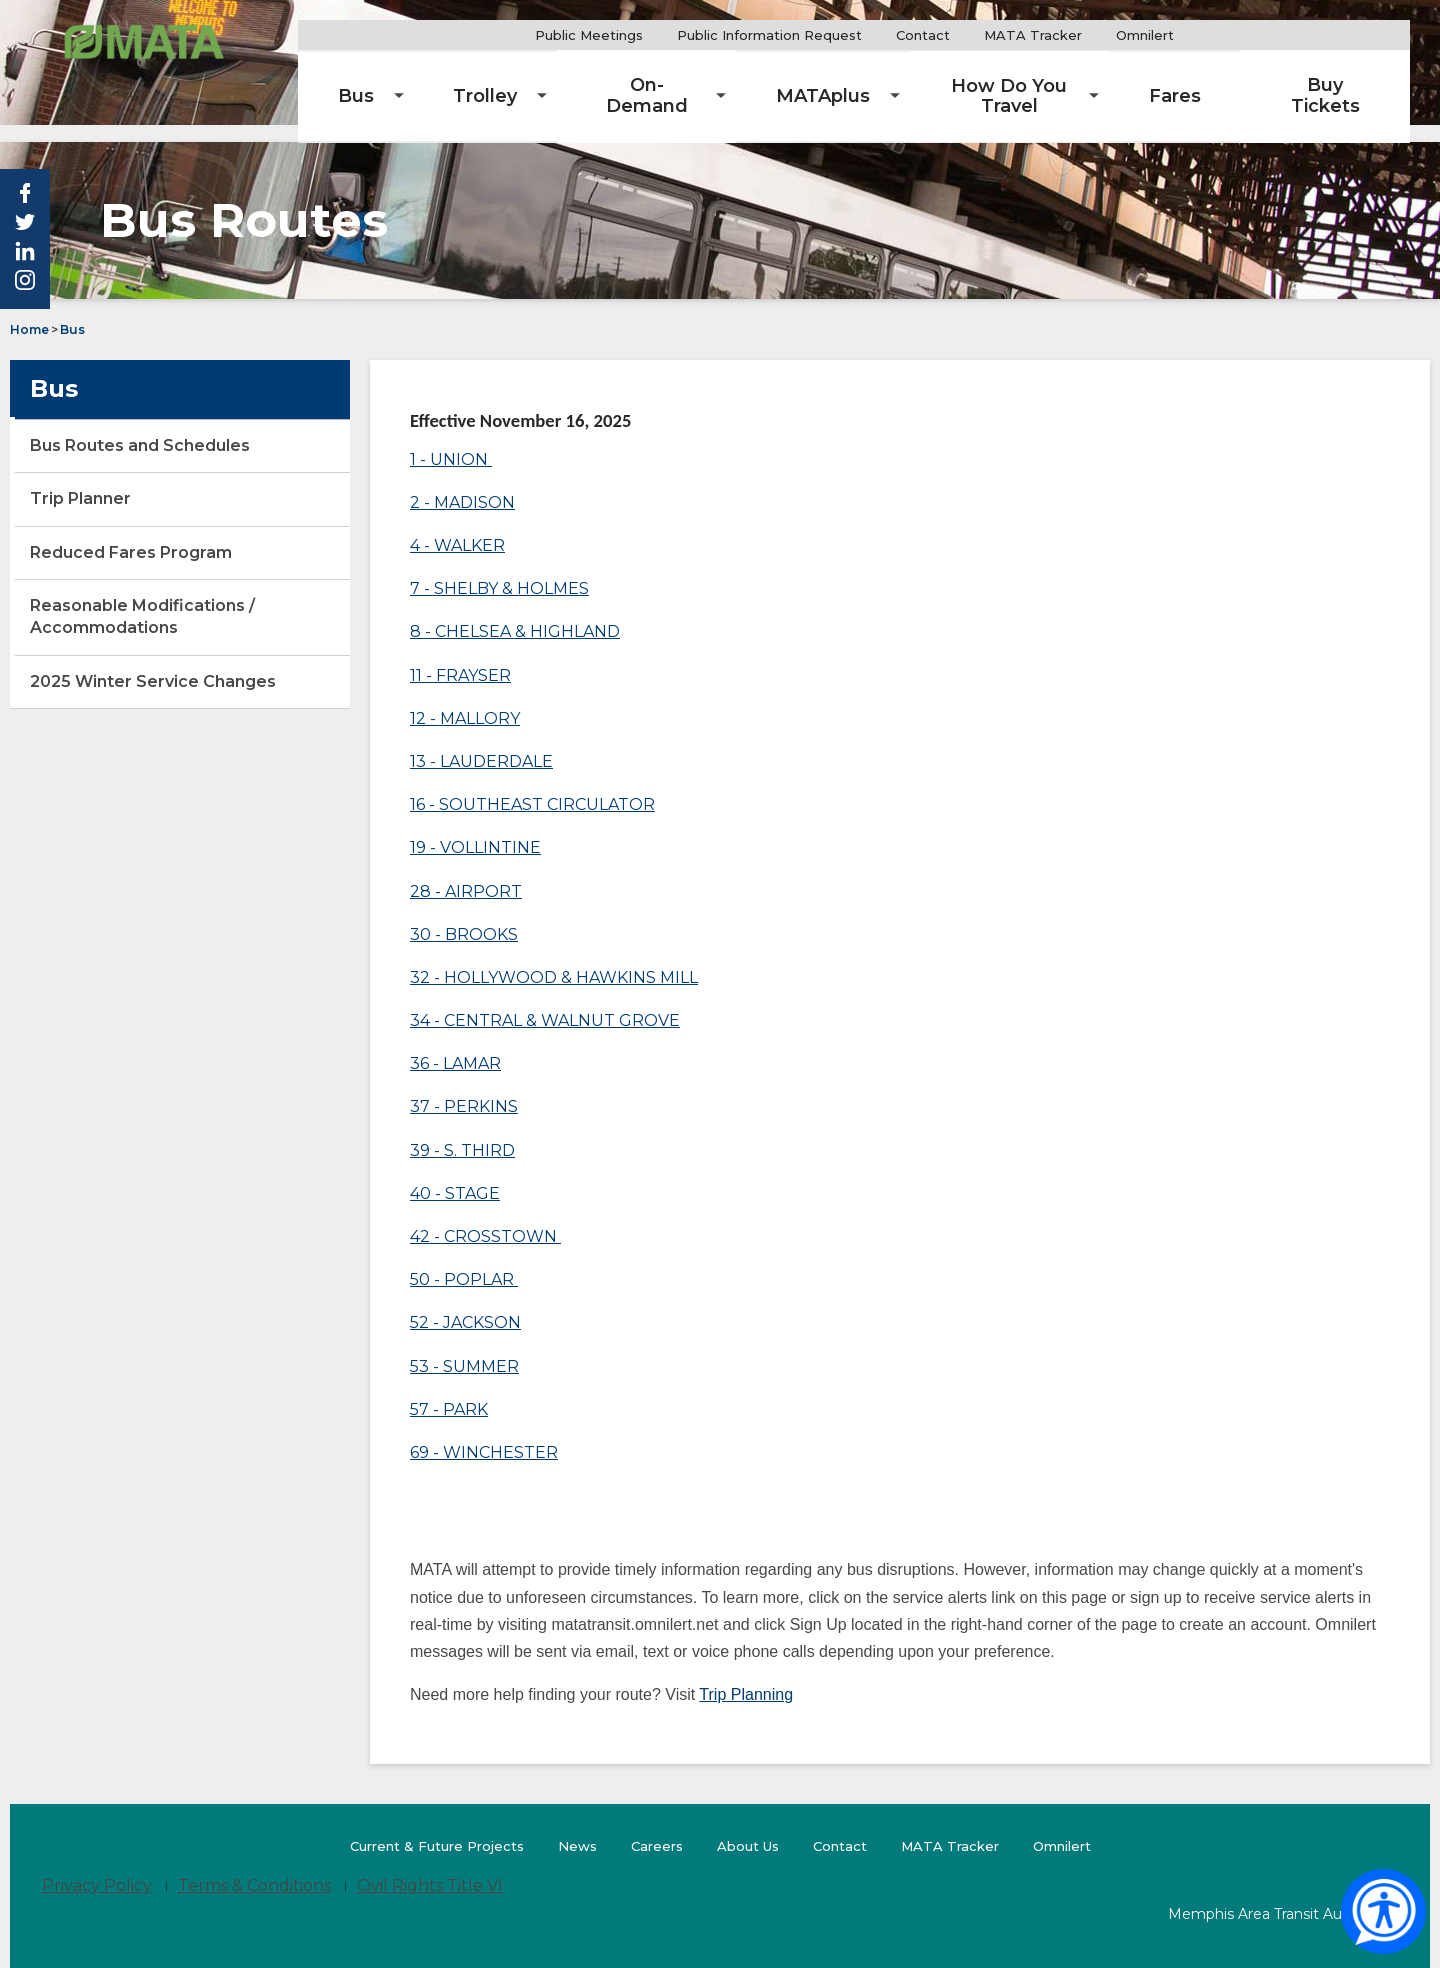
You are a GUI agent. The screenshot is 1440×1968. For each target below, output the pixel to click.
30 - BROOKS (464, 916)
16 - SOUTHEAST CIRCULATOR (532, 786)
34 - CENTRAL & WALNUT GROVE (545, 1002)
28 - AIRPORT (466, 873)
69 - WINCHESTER (484, 1434)
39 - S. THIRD (462, 1132)
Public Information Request (825, 35)
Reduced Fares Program (131, 534)
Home (29, 311)
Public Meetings (645, 35)
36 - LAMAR (455, 1046)
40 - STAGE (455, 1175)
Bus (72, 311)
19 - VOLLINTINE (475, 830)
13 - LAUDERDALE (481, 743)
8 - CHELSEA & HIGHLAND (515, 614)
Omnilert (1208, 35)
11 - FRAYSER (460, 657)
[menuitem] (453, 80)
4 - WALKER (457, 527)
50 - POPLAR (464, 1261)
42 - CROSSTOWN (485, 1218)
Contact (979, 35)
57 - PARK (449, 1391)
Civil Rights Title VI (430, 1868)
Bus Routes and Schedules (174, 435)
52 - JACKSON (465, 1305)
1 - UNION (451, 441)
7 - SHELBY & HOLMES (499, 570)
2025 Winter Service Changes (187, 671)
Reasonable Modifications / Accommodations (142, 598)
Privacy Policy (97, 1868)
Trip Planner (115, 488)
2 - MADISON (462, 484)
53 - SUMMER (464, 1348)
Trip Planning (746, 1676)
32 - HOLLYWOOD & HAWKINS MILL (554, 959)
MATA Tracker (1089, 35)
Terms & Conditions (254, 1868)
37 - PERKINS (464, 1089)
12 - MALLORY (465, 700)
